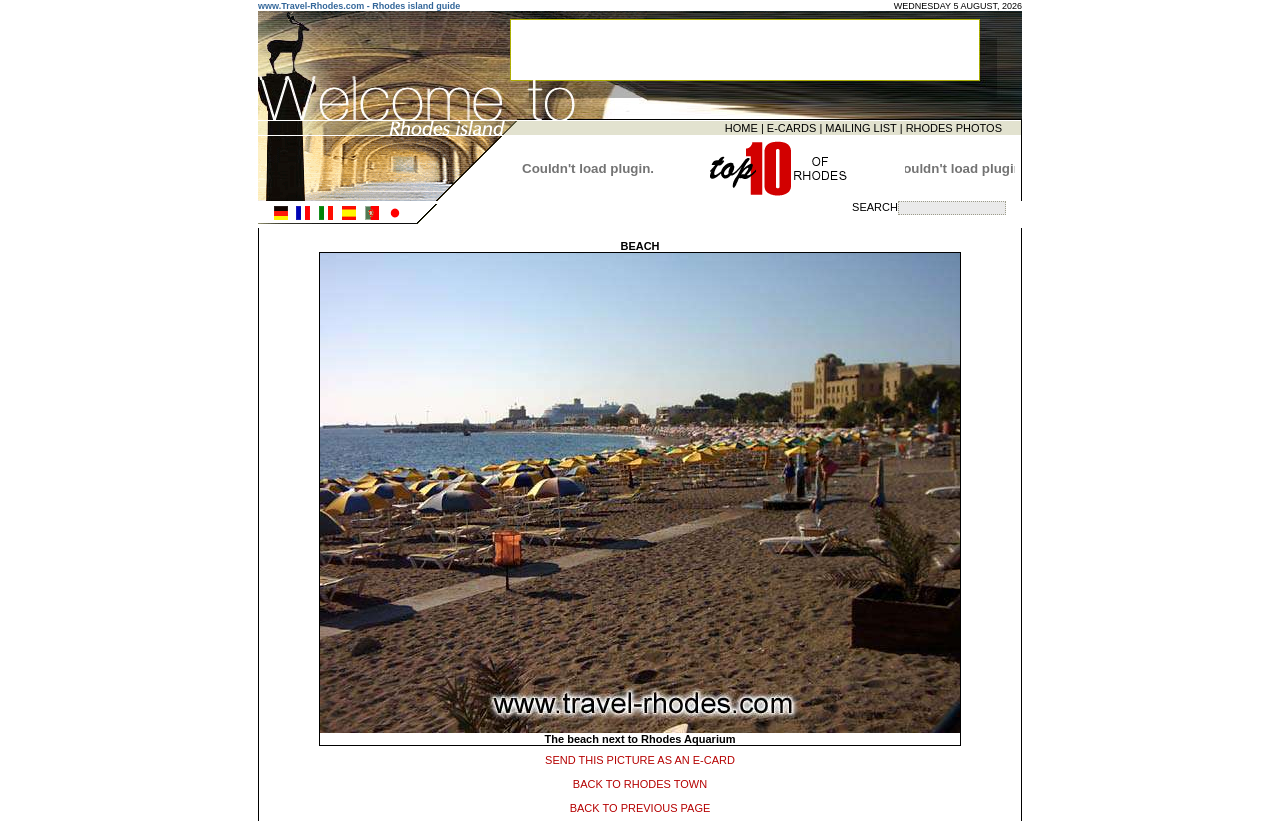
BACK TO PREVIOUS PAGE (640, 805)
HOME (741, 127)
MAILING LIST (860, 127)
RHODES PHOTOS (954, 127)
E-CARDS (792, 127)
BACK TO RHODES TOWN (640, 781)
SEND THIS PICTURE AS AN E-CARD (640, 757)
